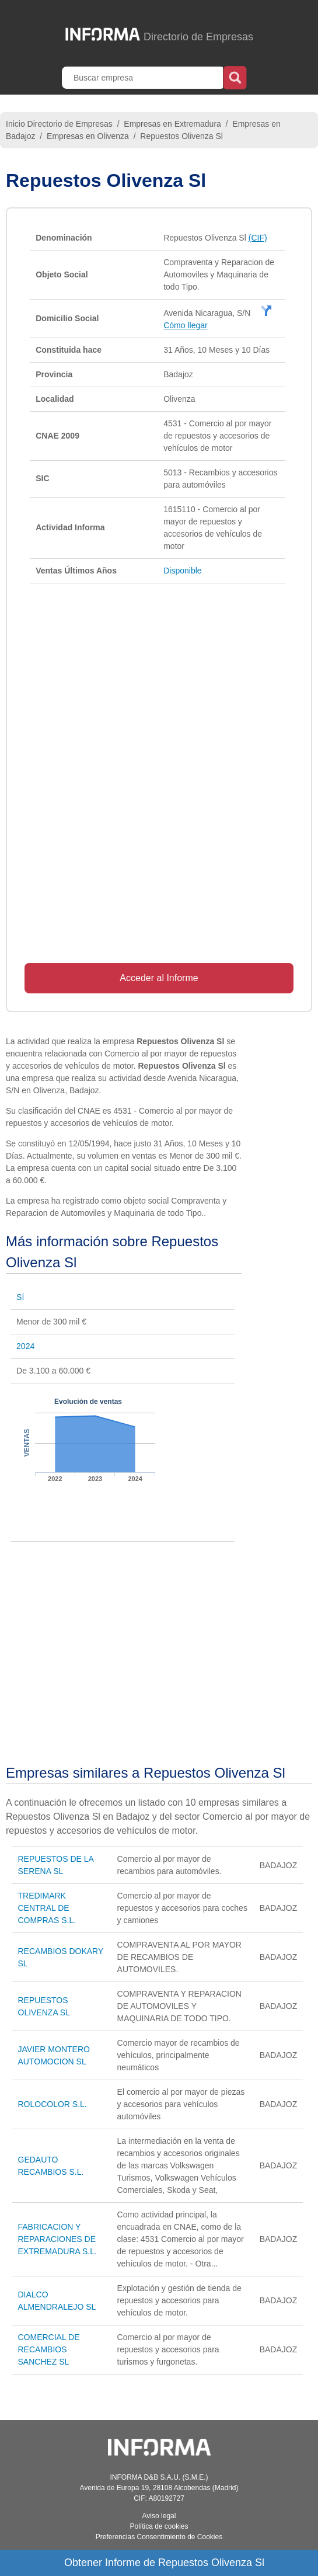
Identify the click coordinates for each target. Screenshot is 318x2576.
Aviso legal (159, 2516)
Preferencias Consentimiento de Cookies (159, 2537)
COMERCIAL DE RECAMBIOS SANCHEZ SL (49, 2349)
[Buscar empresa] (143, 78)
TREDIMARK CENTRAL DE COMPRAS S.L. (47, 1908)
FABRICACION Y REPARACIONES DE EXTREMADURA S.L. (57, 2239)
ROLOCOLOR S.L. (52, 2104)
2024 (25, 1346)
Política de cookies (159, 2526)
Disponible (182, 570)
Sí (20, 1297)
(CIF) (258, 237)
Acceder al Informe (159, 978)
